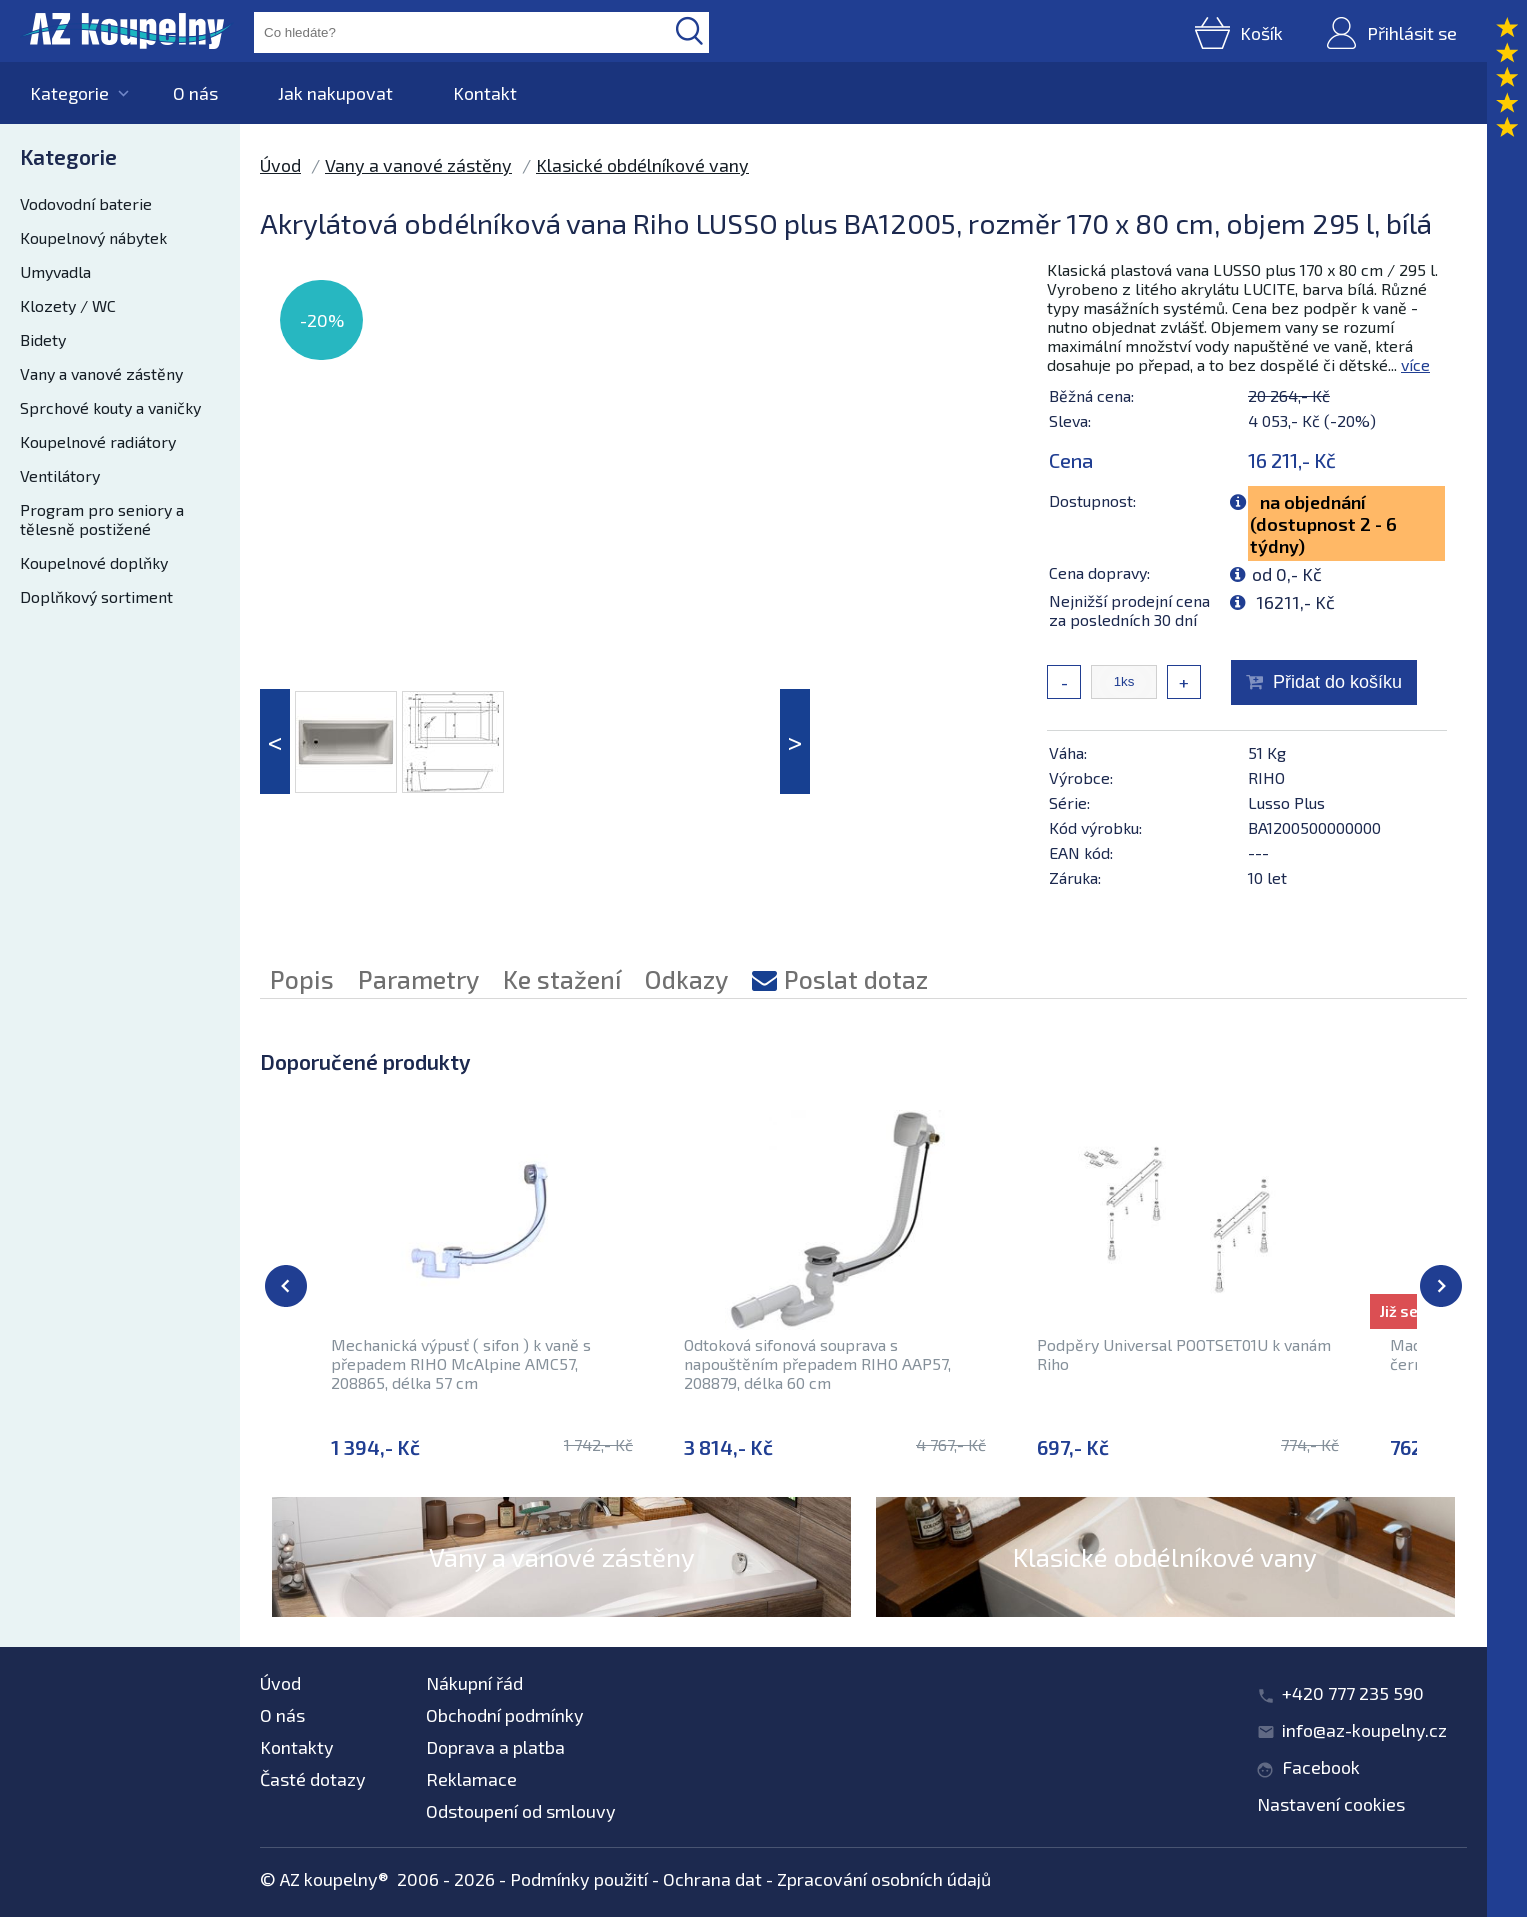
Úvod (280, 165)
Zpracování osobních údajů (884, 1879)
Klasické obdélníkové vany (642, 165)
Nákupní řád (474, 1683)
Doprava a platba (495, 1747)
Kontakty (297, 1747)
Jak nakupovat (335, 93)
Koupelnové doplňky (94, 562)
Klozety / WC (68, 305)
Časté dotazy (313, 1779)
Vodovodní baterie (86, 203)
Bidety (43, 339)
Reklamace (471, 1779)
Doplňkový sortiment (96, 596)
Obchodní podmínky (505, 1715)
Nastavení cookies (1331, 1804)
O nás (195, 93)
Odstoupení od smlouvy (521, 1811)
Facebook (1321, 1767)
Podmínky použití (579, 1879)
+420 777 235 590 (1353, 1693)
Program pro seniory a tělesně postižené (102, 519)
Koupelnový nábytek (93, 237)
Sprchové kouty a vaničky (110, 407)
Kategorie (69, 93)
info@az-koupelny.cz (1364, 1730)
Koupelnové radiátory (98, 441)
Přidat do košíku (1337, 682)
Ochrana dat (712, 1879)
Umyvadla (55, 271)
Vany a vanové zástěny (101, 373)
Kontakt (485, 93)
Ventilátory (60, 475)
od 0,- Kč (1287, 574)
